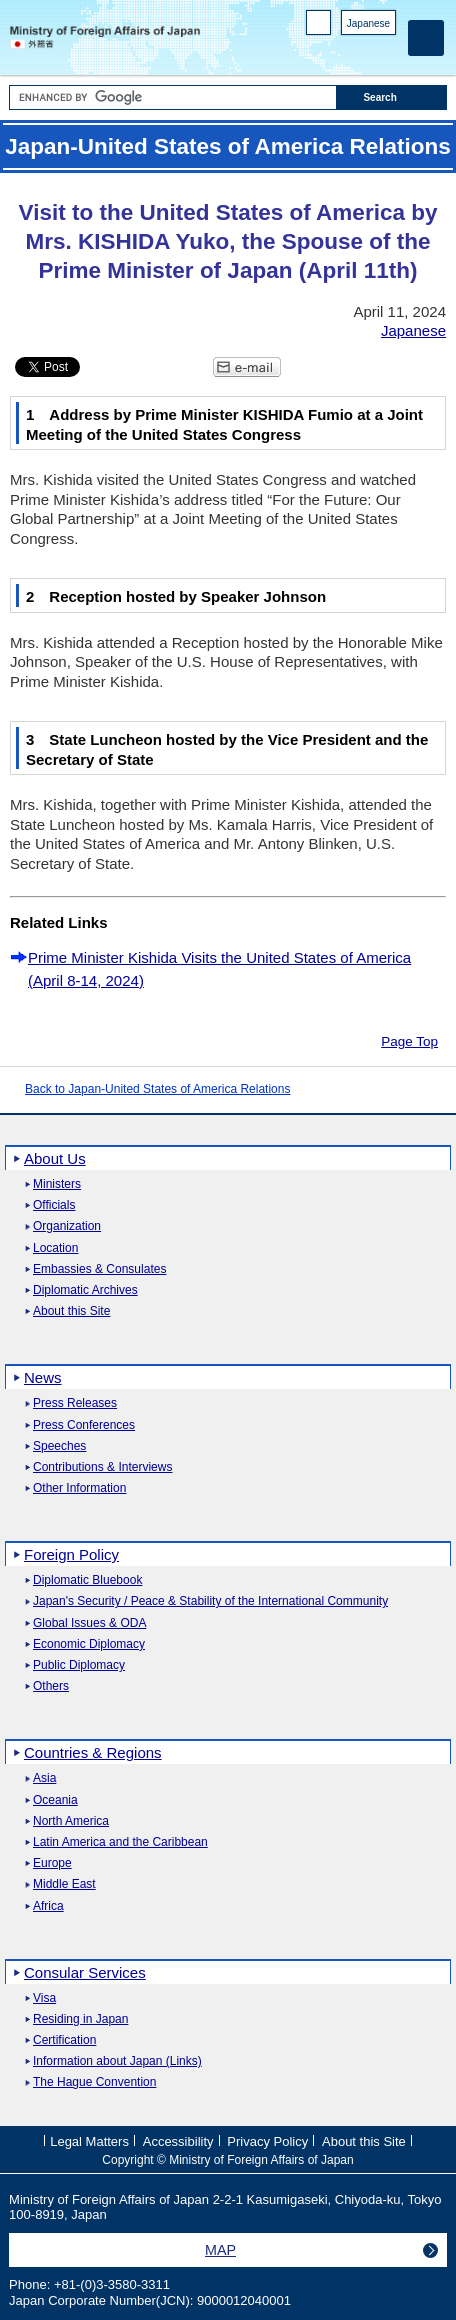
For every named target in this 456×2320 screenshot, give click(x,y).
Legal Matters (89, 2141)
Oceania (55, 1800)
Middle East (64, 1884)
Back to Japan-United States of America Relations (157, 1089)
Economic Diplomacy (89, 1644)
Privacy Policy (267, 2141)
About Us (55, 1158)
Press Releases (75, 1403)
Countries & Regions (93, 1752)
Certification (64, 2040)
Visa (44, 1998)
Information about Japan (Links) (117, 2061)
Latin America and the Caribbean (120, 1842)
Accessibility (178, 2141)
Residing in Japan (80, 2019)
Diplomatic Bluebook (87, 1580)
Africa (48, 1906)
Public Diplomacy (79, 1665)
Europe (52, 1863)
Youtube (385, 50)
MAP (220, 2250)
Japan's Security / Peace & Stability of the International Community (210, 1601)
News (43, 1377)
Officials (54, 1205)
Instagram (359, 50)
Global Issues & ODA (89, 1623)
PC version (319, 26)
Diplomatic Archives (85, 1290)
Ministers (57, 1184)
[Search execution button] (391, 97)
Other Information (79, 1488)
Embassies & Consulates (99, 1269)
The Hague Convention (94, 2082)
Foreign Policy (71, 1554)
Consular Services (85, 1972)
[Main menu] (426, 38)
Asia (44, 1778)
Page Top (409, 1041)
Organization (67, 1226)
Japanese (368, 23)
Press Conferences (84, 1425)
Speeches (59, 1446)
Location (55, 1248)
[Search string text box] (173, 97)
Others (51, 1686)
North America (71, 1821)
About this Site (71, 1311)
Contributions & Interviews (102, 1467)
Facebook (333, 50)
